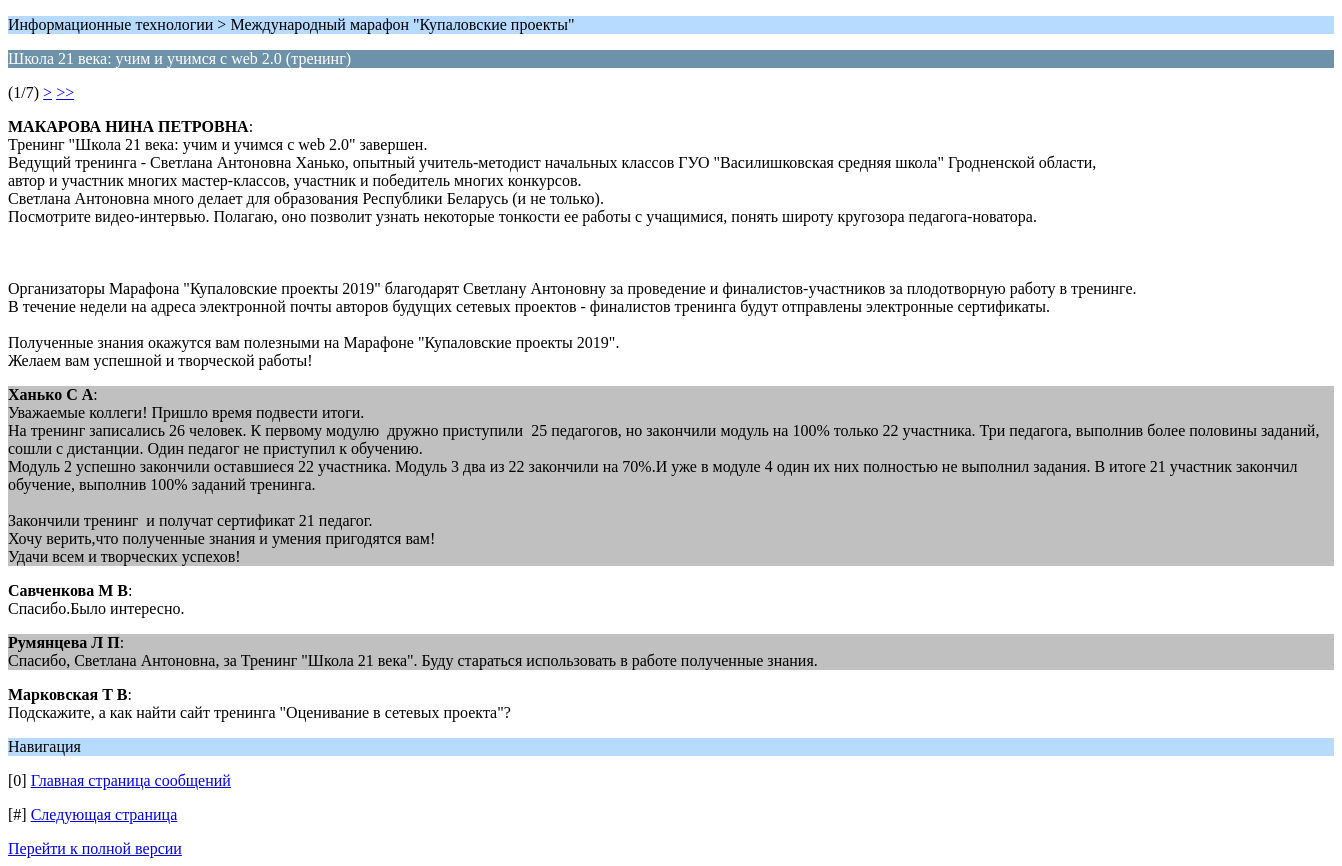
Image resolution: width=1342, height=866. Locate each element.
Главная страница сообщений (131, 780)
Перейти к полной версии (95, 848)
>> (65, 92)
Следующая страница (104, 814)
